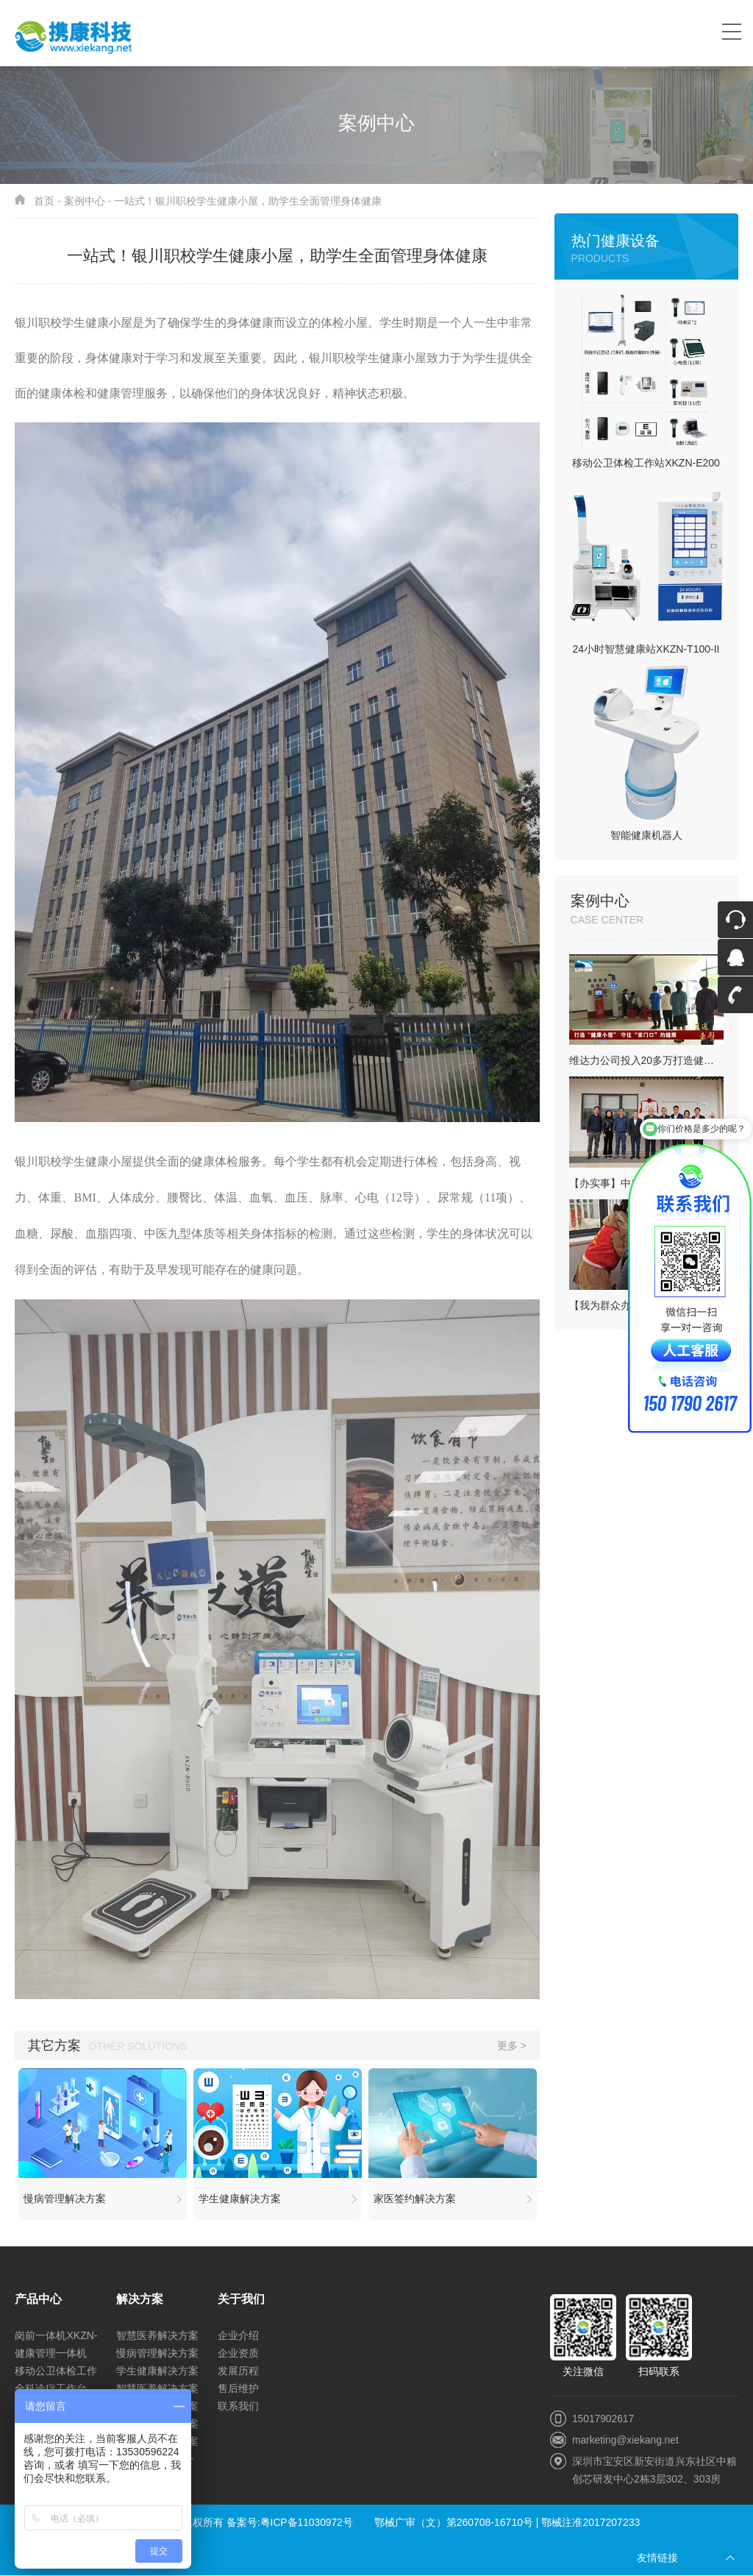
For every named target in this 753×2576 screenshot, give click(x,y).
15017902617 (603, 2419)
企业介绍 (238, 2336)
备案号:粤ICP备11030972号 (290, 2523)
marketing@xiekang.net (626, 2440)
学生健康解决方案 (157, 2371)
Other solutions (137, 2046)
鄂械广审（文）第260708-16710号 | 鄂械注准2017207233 (508, 2523)
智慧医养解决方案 (157, 2336)
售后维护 (238, 2389)
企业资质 (238, 2354)
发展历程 (238, 2371)
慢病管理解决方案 (157, 2354)
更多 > (512, 2045)
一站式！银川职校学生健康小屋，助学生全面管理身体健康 (248, 201)
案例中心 (84, 201)
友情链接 (657, 2558)
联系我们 (238, 2407)
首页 (44, 201)
